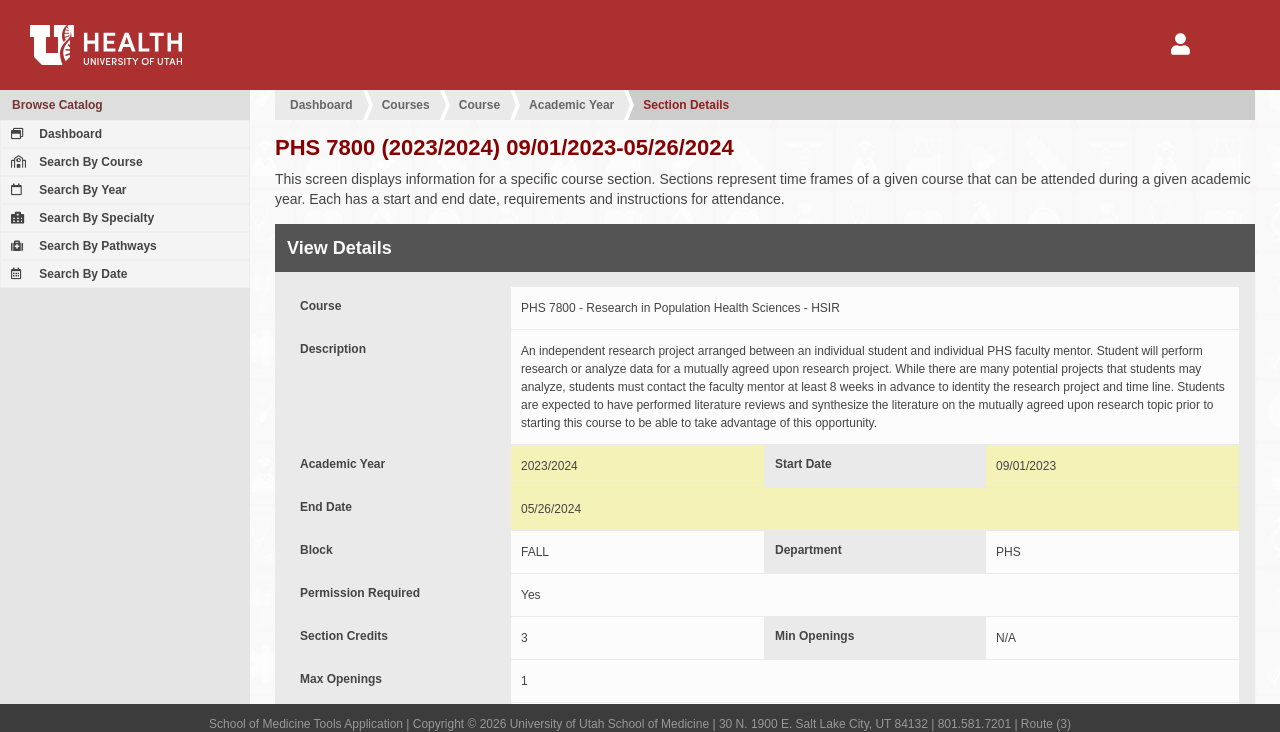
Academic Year (571, 105)
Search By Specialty (80, 218)
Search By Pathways (81, 246)
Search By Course (74, 162)
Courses (406, 105)
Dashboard (54, 134)
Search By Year (66, 190)
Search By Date (66, 274)
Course (479, 105)
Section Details (686, 105)
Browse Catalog (57, 105)
